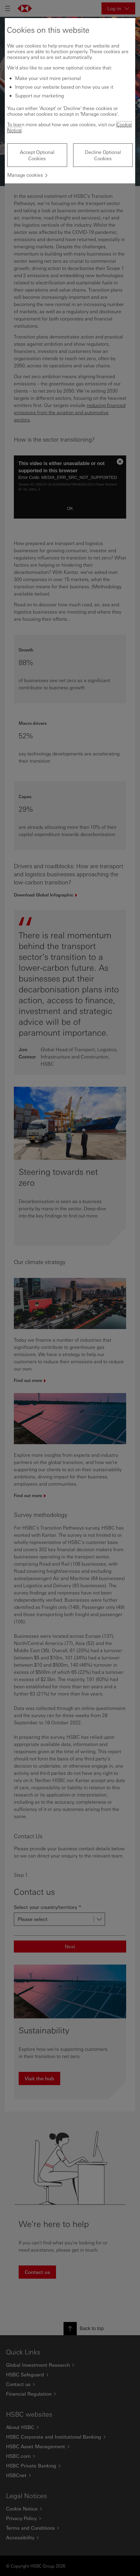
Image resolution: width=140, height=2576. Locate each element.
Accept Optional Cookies (37, 155)
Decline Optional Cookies (103, 155)
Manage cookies (25, 175)
